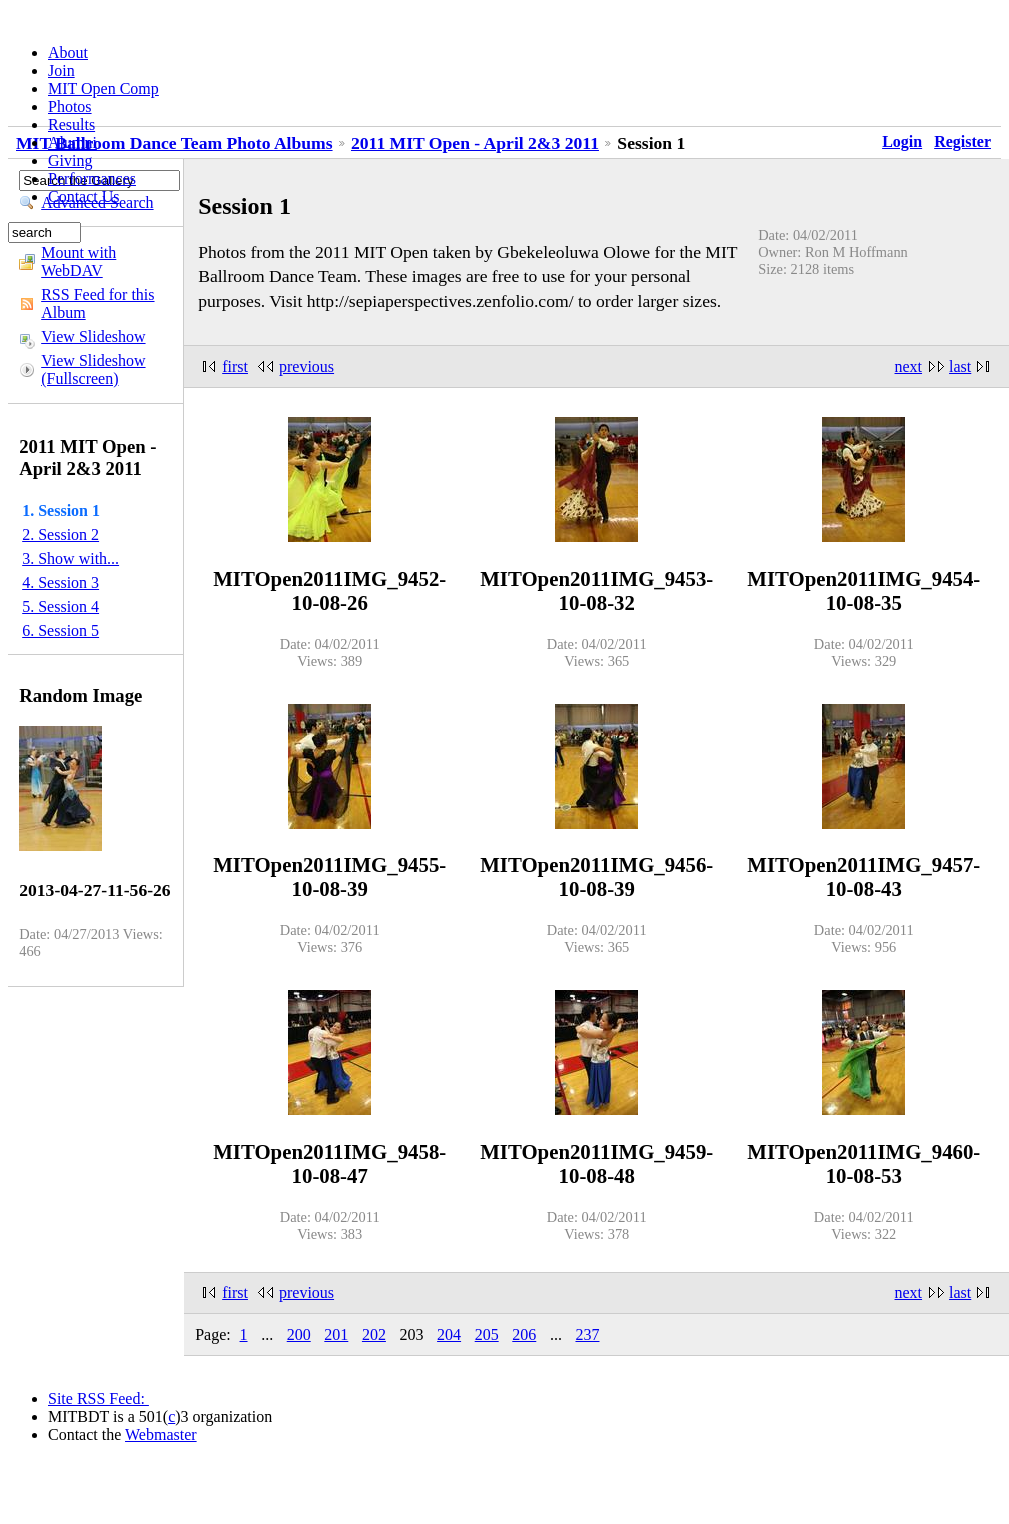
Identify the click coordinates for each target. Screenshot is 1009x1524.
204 (449, 1334)
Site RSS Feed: (98, 1398)
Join (61, 70)
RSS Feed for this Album (97, 303)
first (235, 366)
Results (71, 124)
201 (336, 1334)
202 (374, 1334)
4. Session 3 (60, 582)
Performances (92, 178)
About (68, 52)
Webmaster (161, 1434)
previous (306, 366)
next (909, 366)
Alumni (72, 142)
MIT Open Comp (103, 88)
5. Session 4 (60, 606)
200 (299, 1334)
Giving (70, 160)
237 (587, 1334)
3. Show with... (70, 558)
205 (487, 1334)
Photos (70, 106)
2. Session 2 (60, 534)
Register (962, 141)
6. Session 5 (60, 630)
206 (524, 1334)
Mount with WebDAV (78, 261)
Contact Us (84, 196)
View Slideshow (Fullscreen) (93, 369)
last (960, 366)
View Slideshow (93, 336)
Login (902, 141)
